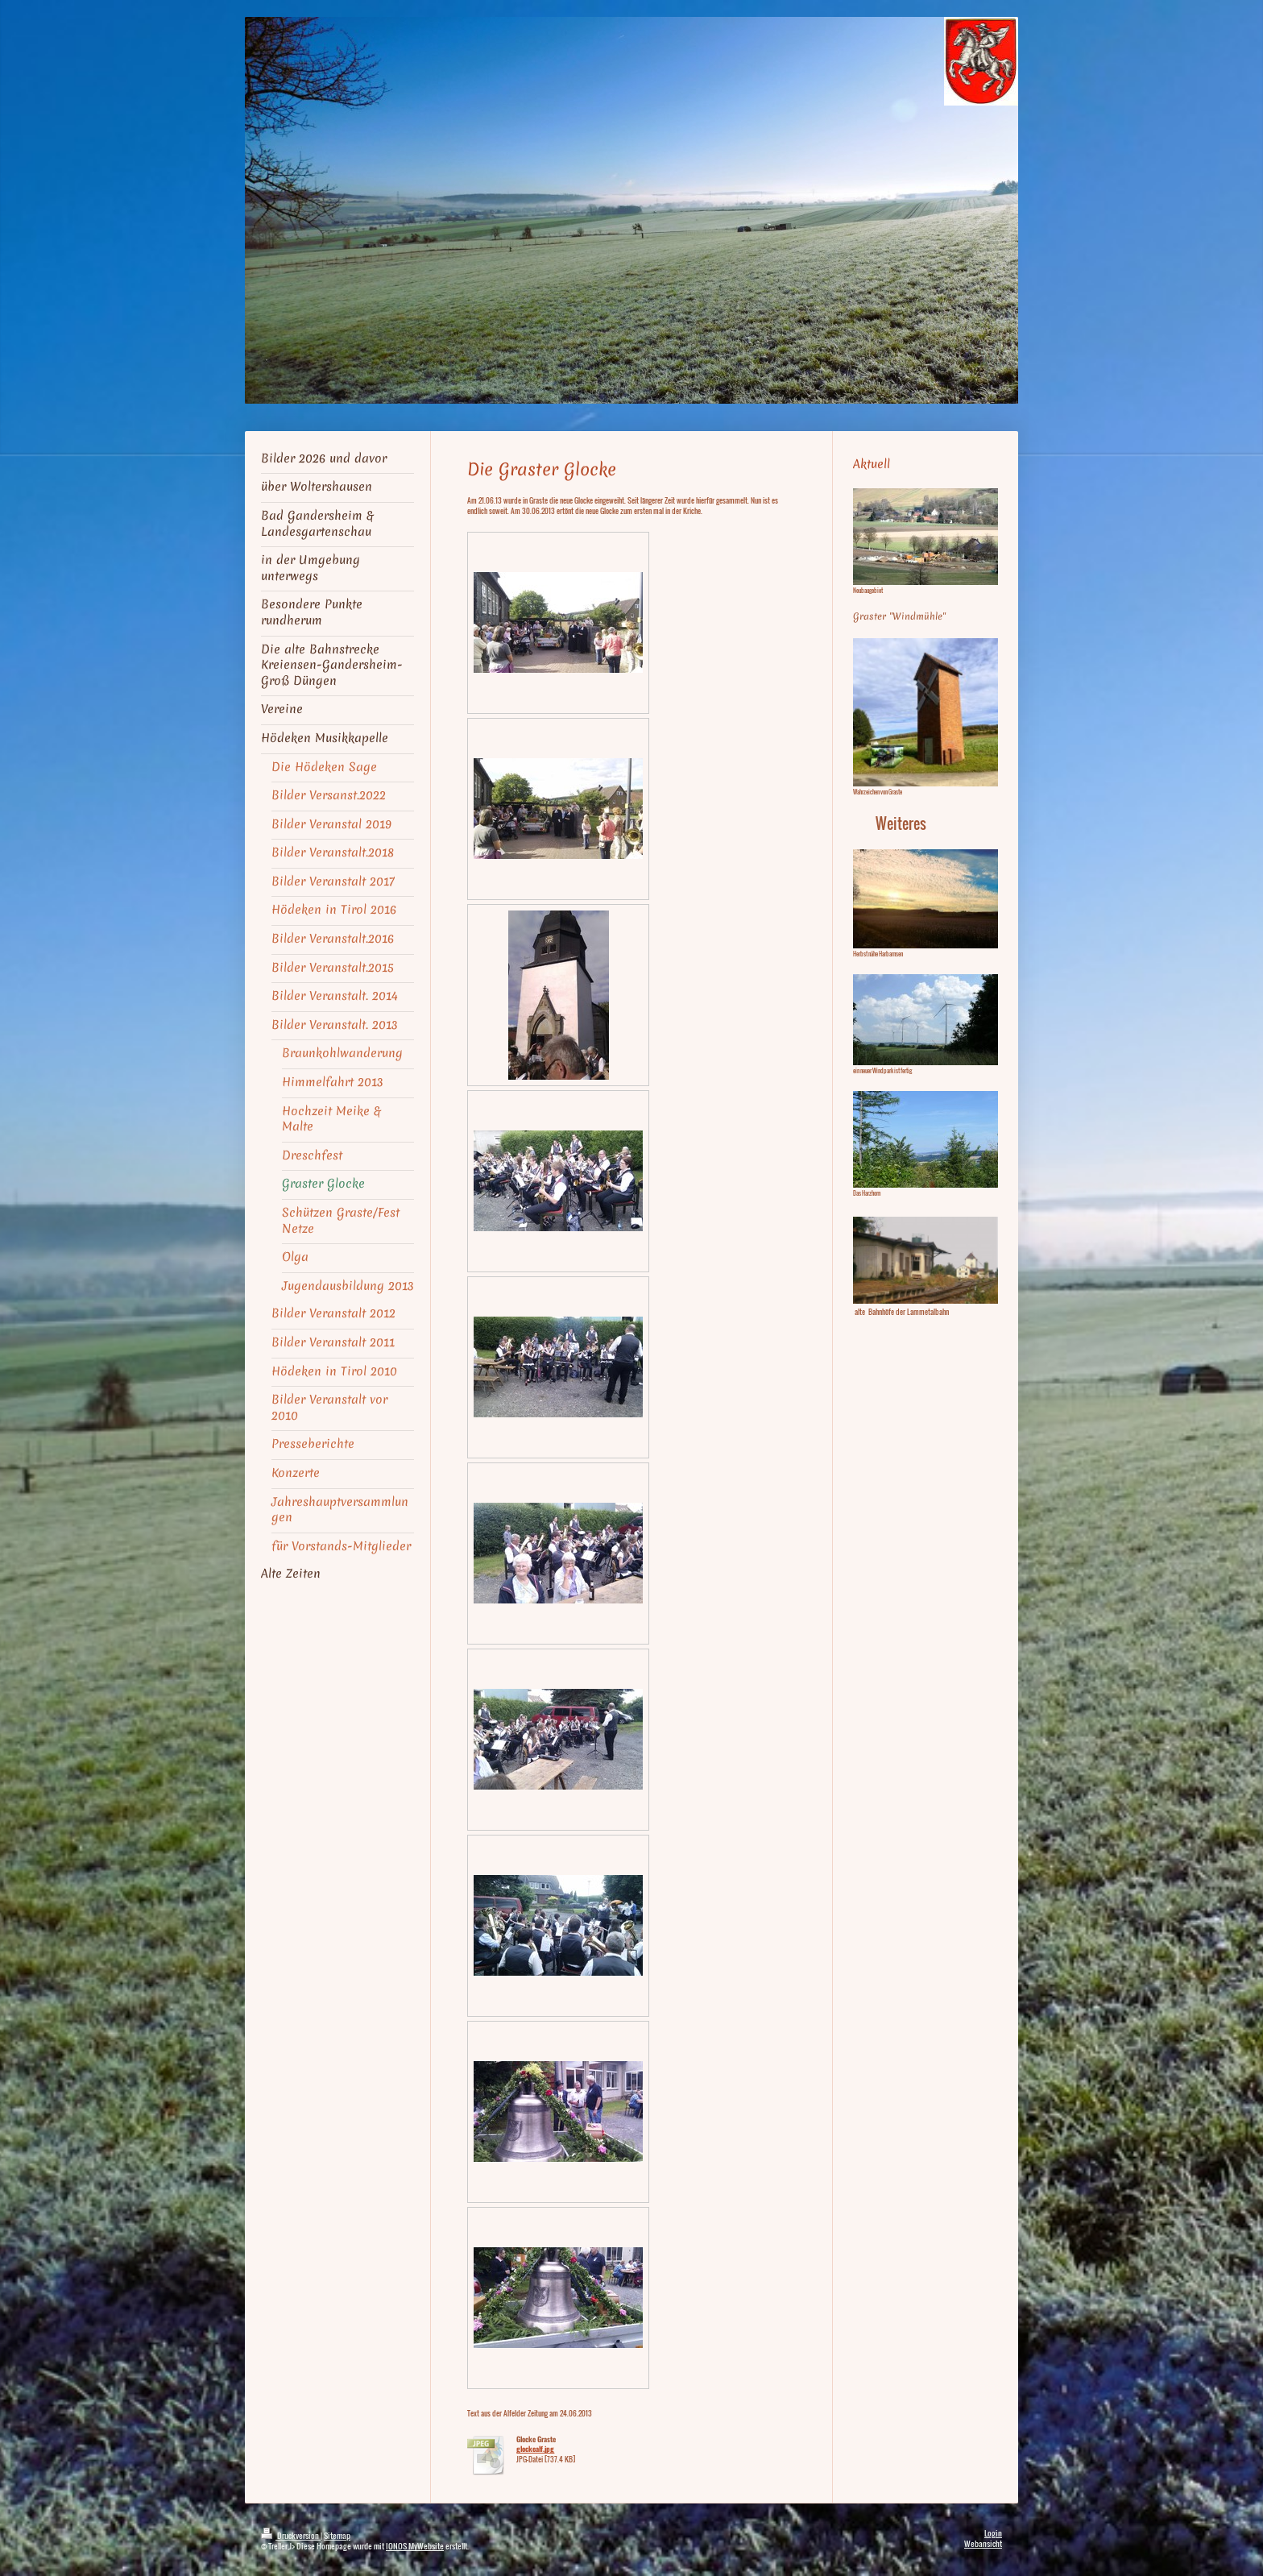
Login (993, 2533)
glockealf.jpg (535, 2448)
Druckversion (291, 2535)
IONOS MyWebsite (415, 2546)
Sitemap (337, 2535)
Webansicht (983, 2543)
